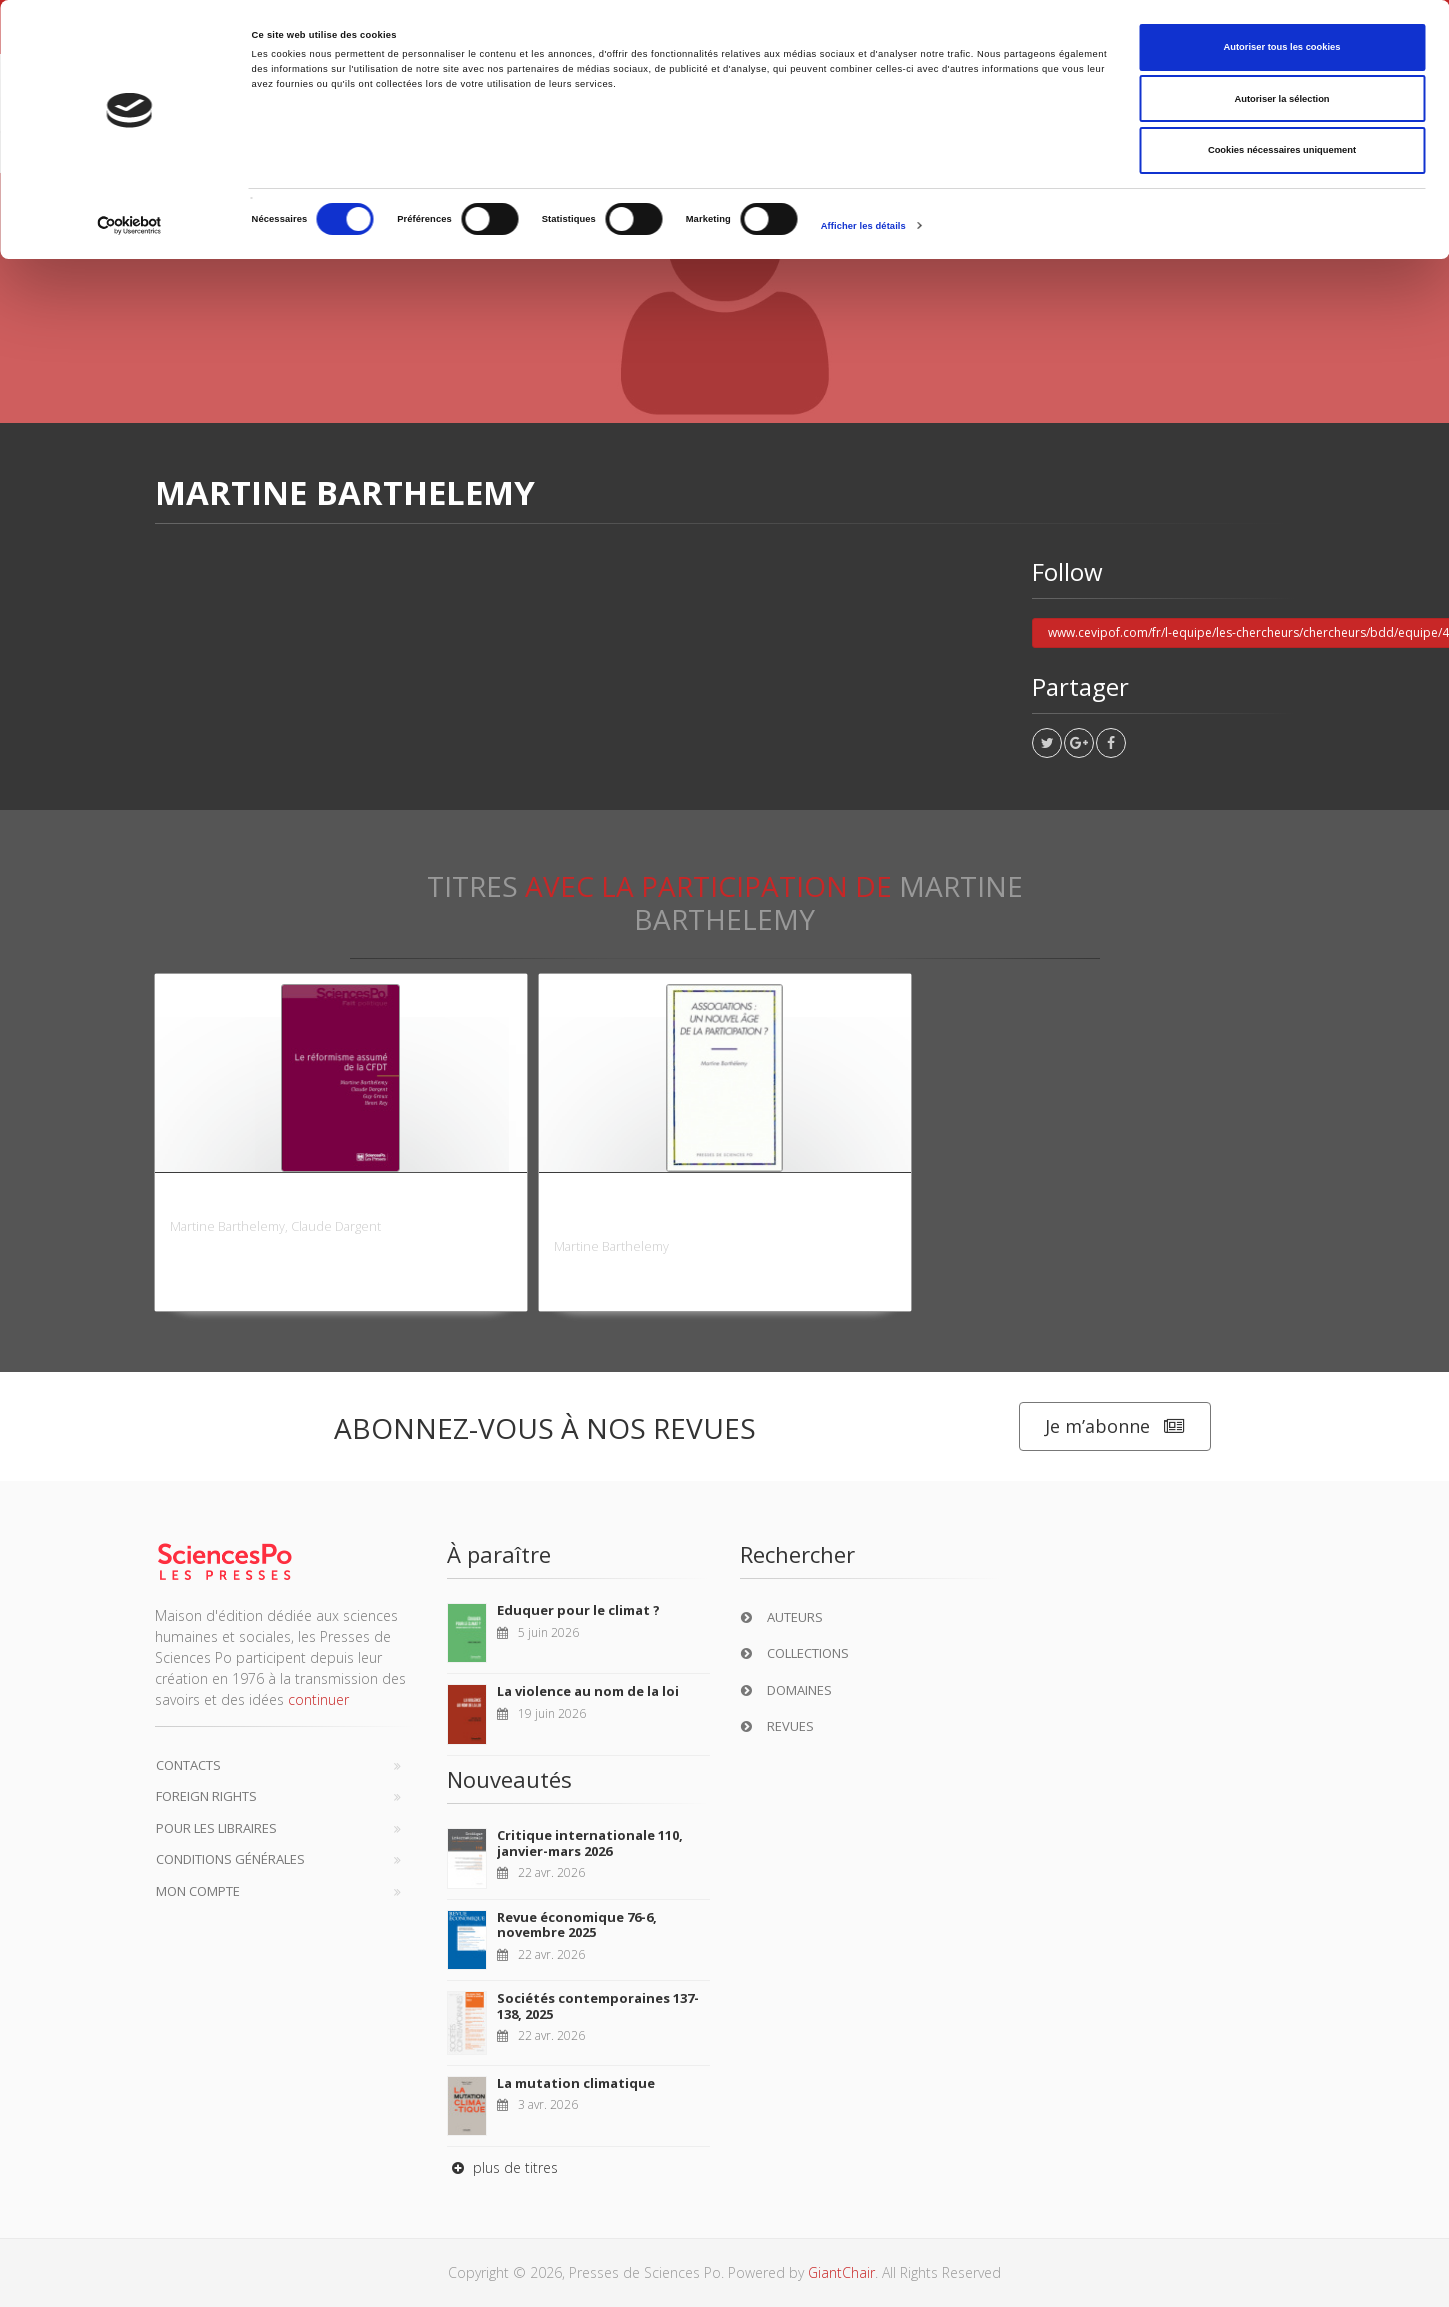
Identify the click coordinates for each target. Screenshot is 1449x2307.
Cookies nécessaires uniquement (1282, 150)
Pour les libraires (216, 1828)
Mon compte (198, 1891)
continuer (318, 1699)
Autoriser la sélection (1281, 99)
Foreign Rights (206, 1796)
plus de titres (502, 2167)
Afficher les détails (863, 226)
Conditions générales (230, 1859)
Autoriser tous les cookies (1281, 47)
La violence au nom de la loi (588, 1691)
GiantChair (841, 2272)
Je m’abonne (1115, 1426)
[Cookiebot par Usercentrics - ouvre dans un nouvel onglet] (129, 225)
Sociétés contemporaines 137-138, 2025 (598, 2006)
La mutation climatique (576, 2083)
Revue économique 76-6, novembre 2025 (577, 1925)
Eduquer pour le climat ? (578, 1610)
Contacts (188, 1765)
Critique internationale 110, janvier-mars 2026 (590, 1843)
